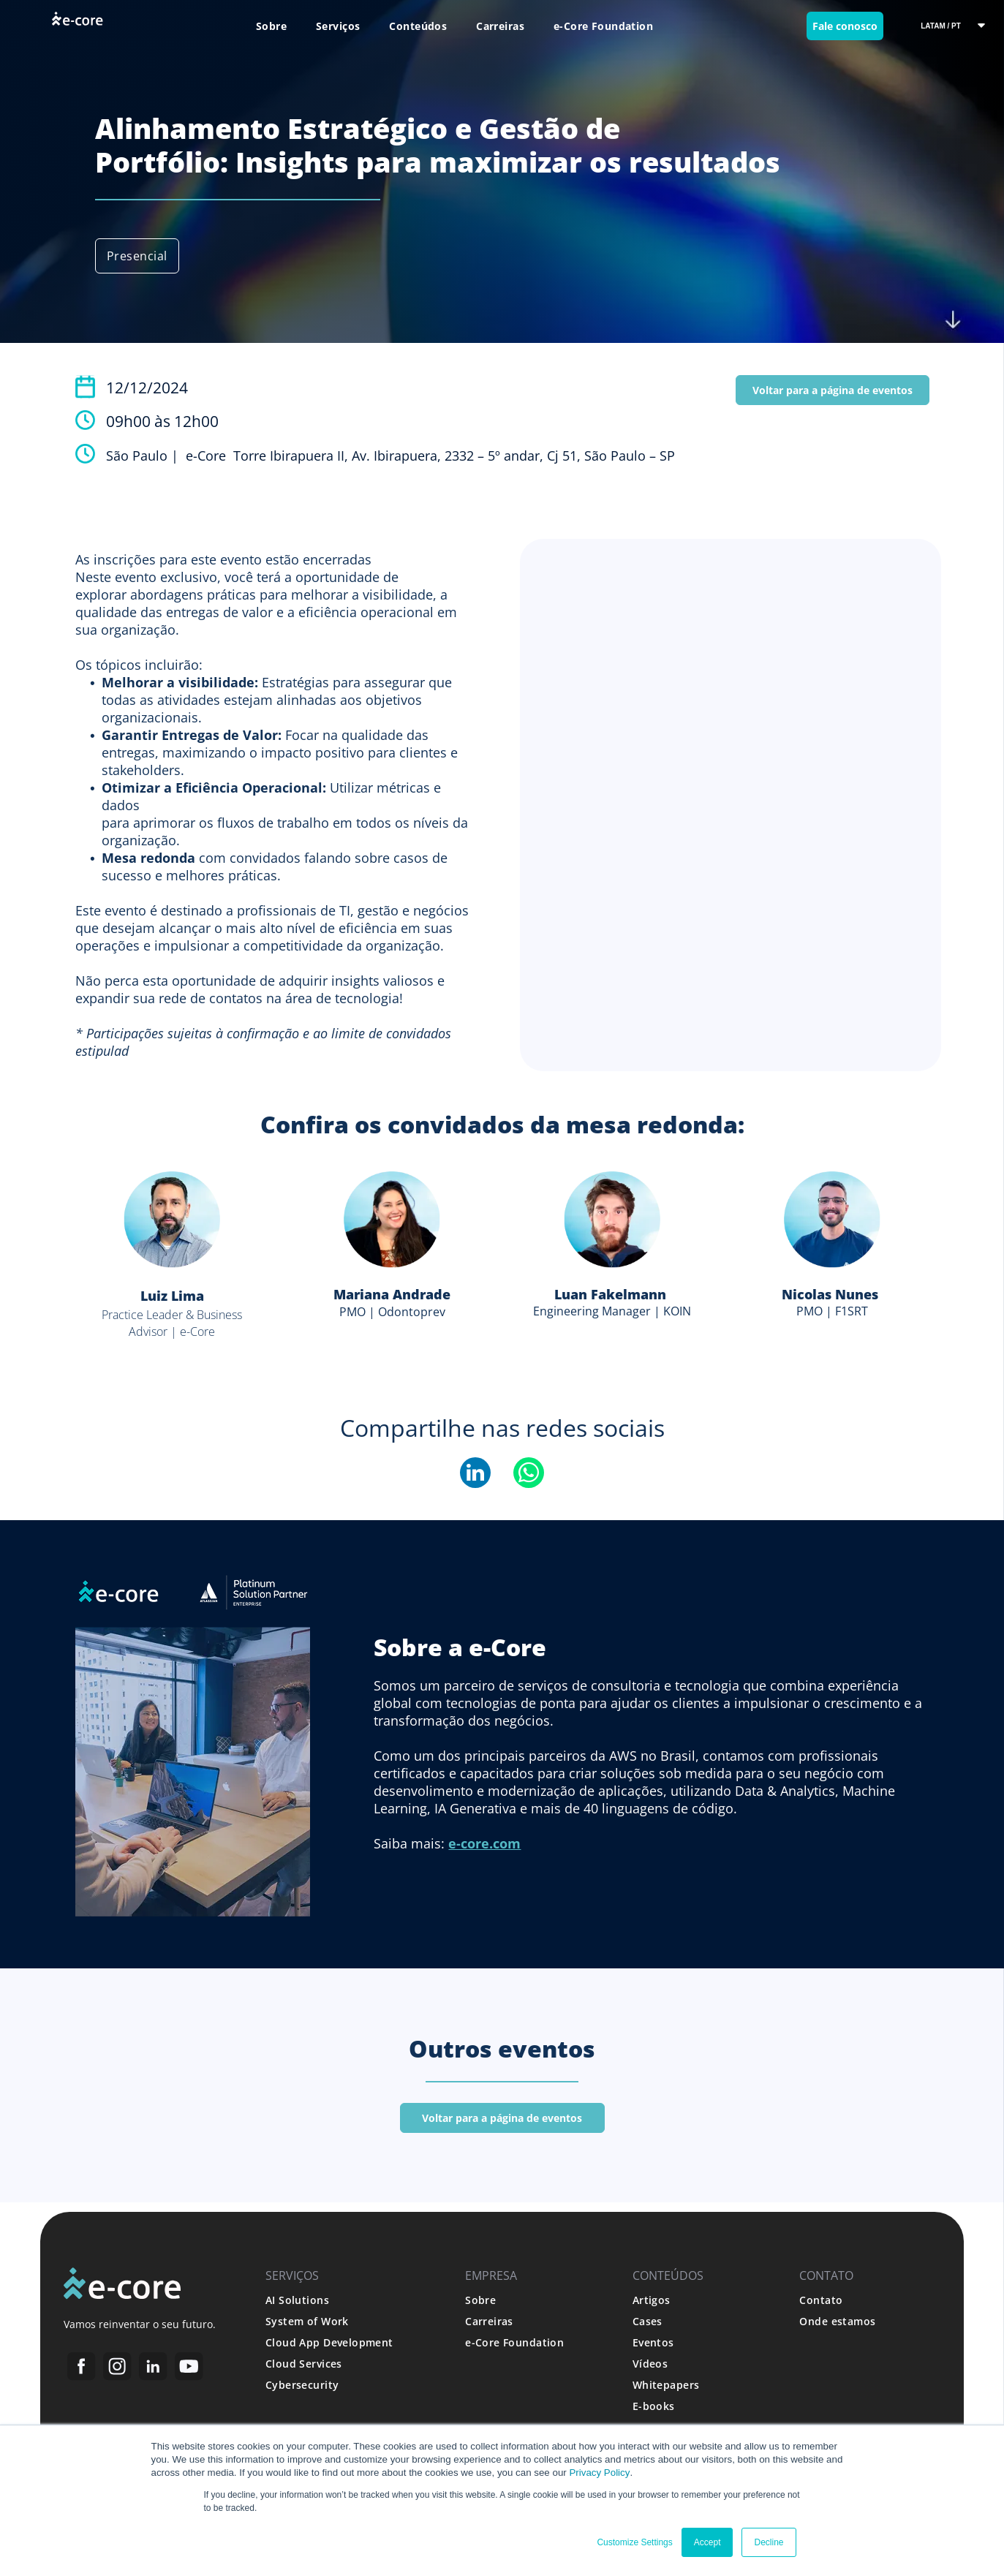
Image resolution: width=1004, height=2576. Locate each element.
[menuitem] (271, 26)
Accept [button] (707, 2542)
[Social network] (81, 2368)
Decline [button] (768, 2542)
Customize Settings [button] (634, 2542)
